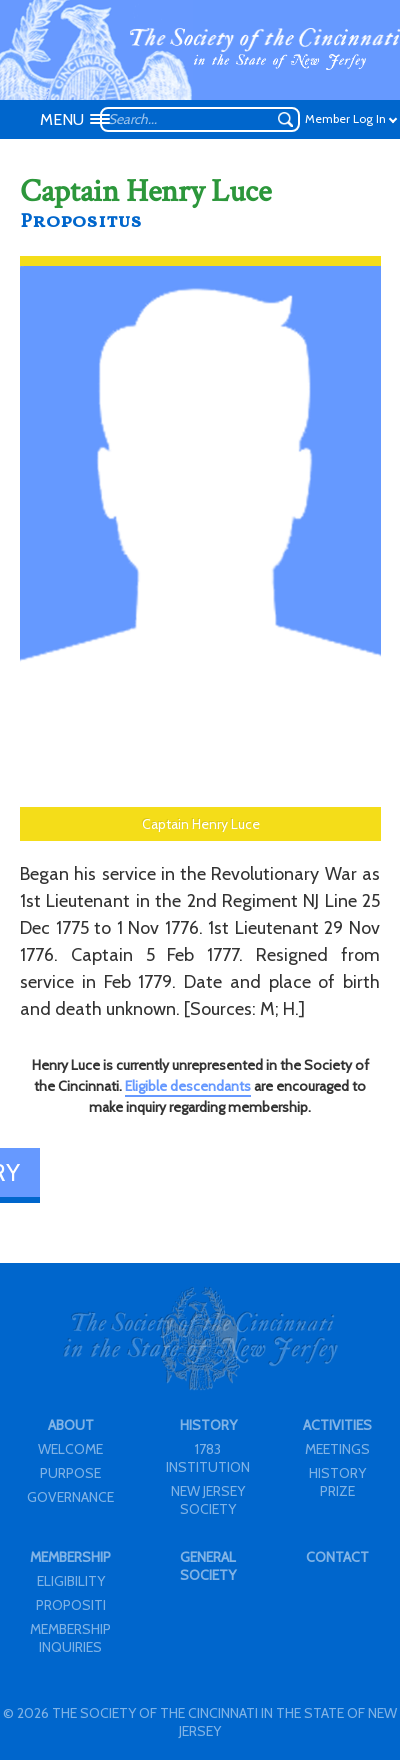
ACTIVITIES (337, 1425)
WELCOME (70, 1449)
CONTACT (337, 1557)
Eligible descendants (188, 1086)
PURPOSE (70, 1473)
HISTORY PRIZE (337, 1482)
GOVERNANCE (70, 1497)
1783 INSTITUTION (208, 1458)
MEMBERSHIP (70, 1557)
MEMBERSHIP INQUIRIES (70, 1638)
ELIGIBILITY (71, 1581)
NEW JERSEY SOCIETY (208, 1500)
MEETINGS (337, 1449)
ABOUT (71, 1425)
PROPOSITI (71, 1605)
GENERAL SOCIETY (208, 1566)
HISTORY (208, 1425)
